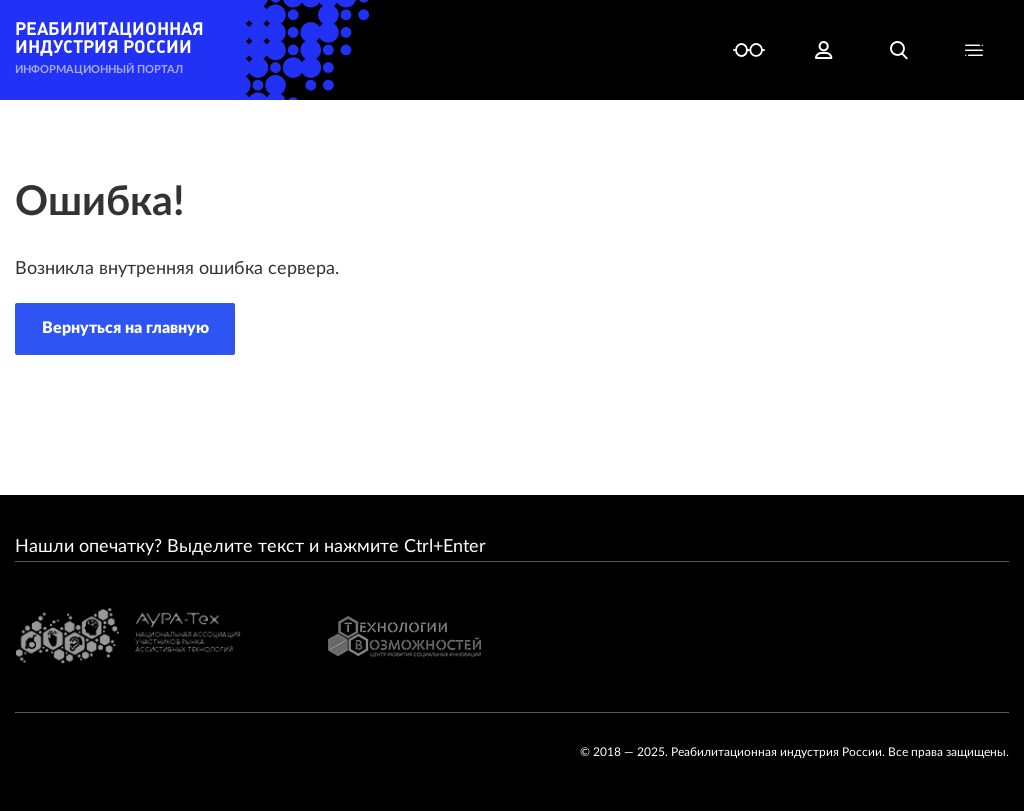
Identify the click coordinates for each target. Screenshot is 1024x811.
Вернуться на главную (125, 328)
